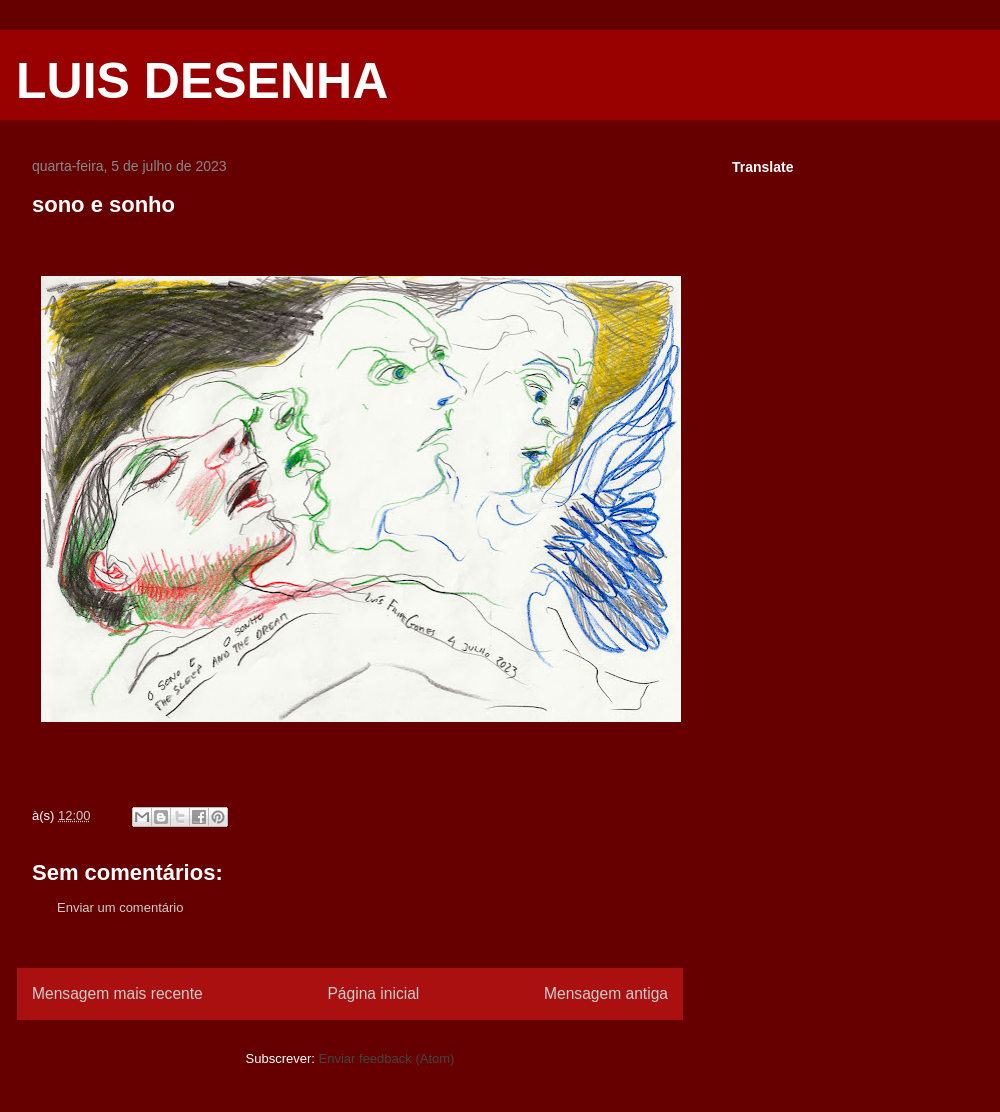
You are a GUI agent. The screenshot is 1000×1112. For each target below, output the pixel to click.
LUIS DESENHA (202, 81)
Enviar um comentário (120, 907)
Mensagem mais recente (117, 993)
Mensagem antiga (606, 993)
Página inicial (373, 993)
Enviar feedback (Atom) (387, 1058)
